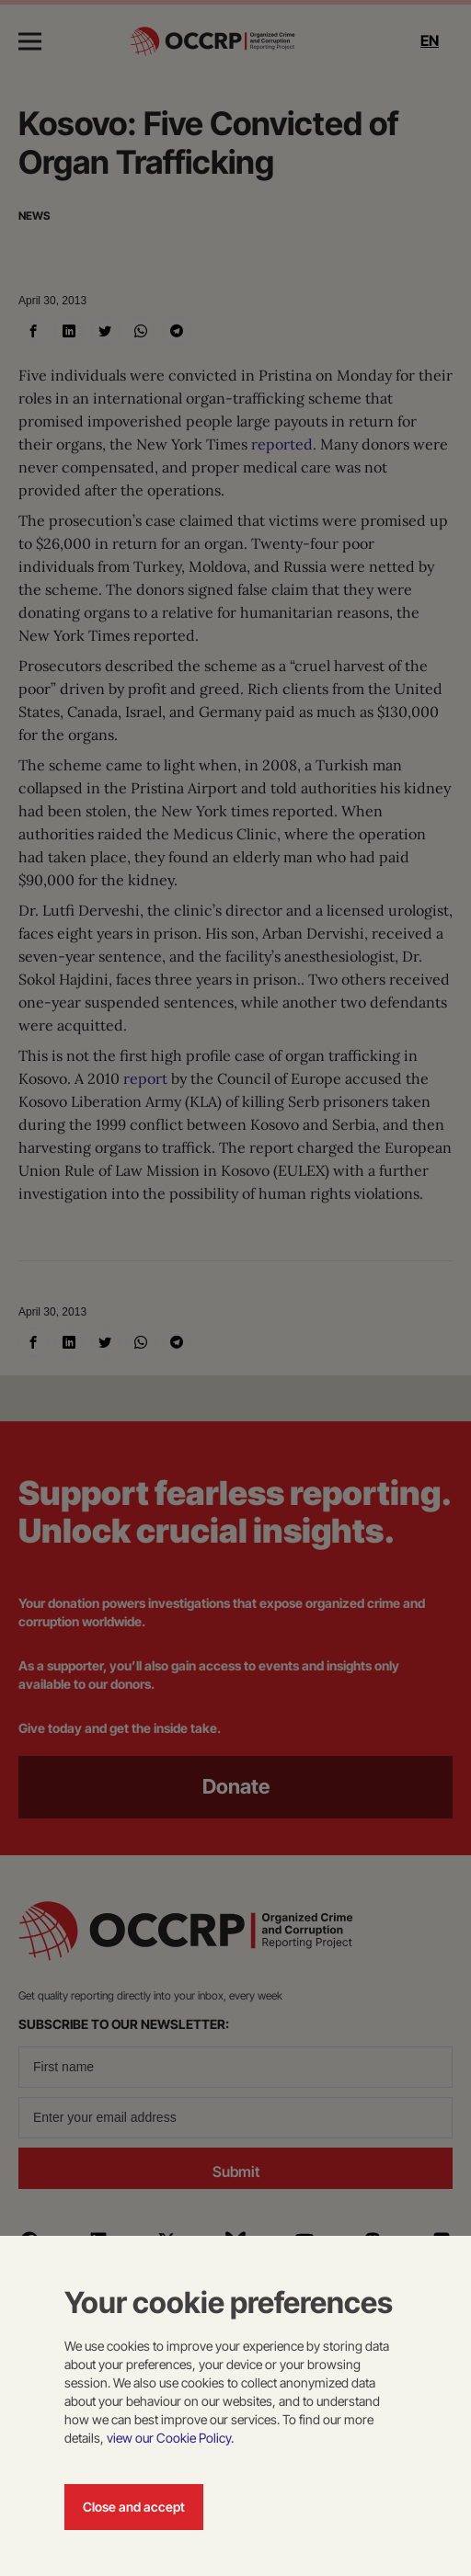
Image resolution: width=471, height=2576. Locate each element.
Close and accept (134, 2506)
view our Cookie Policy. (170, 2437)
